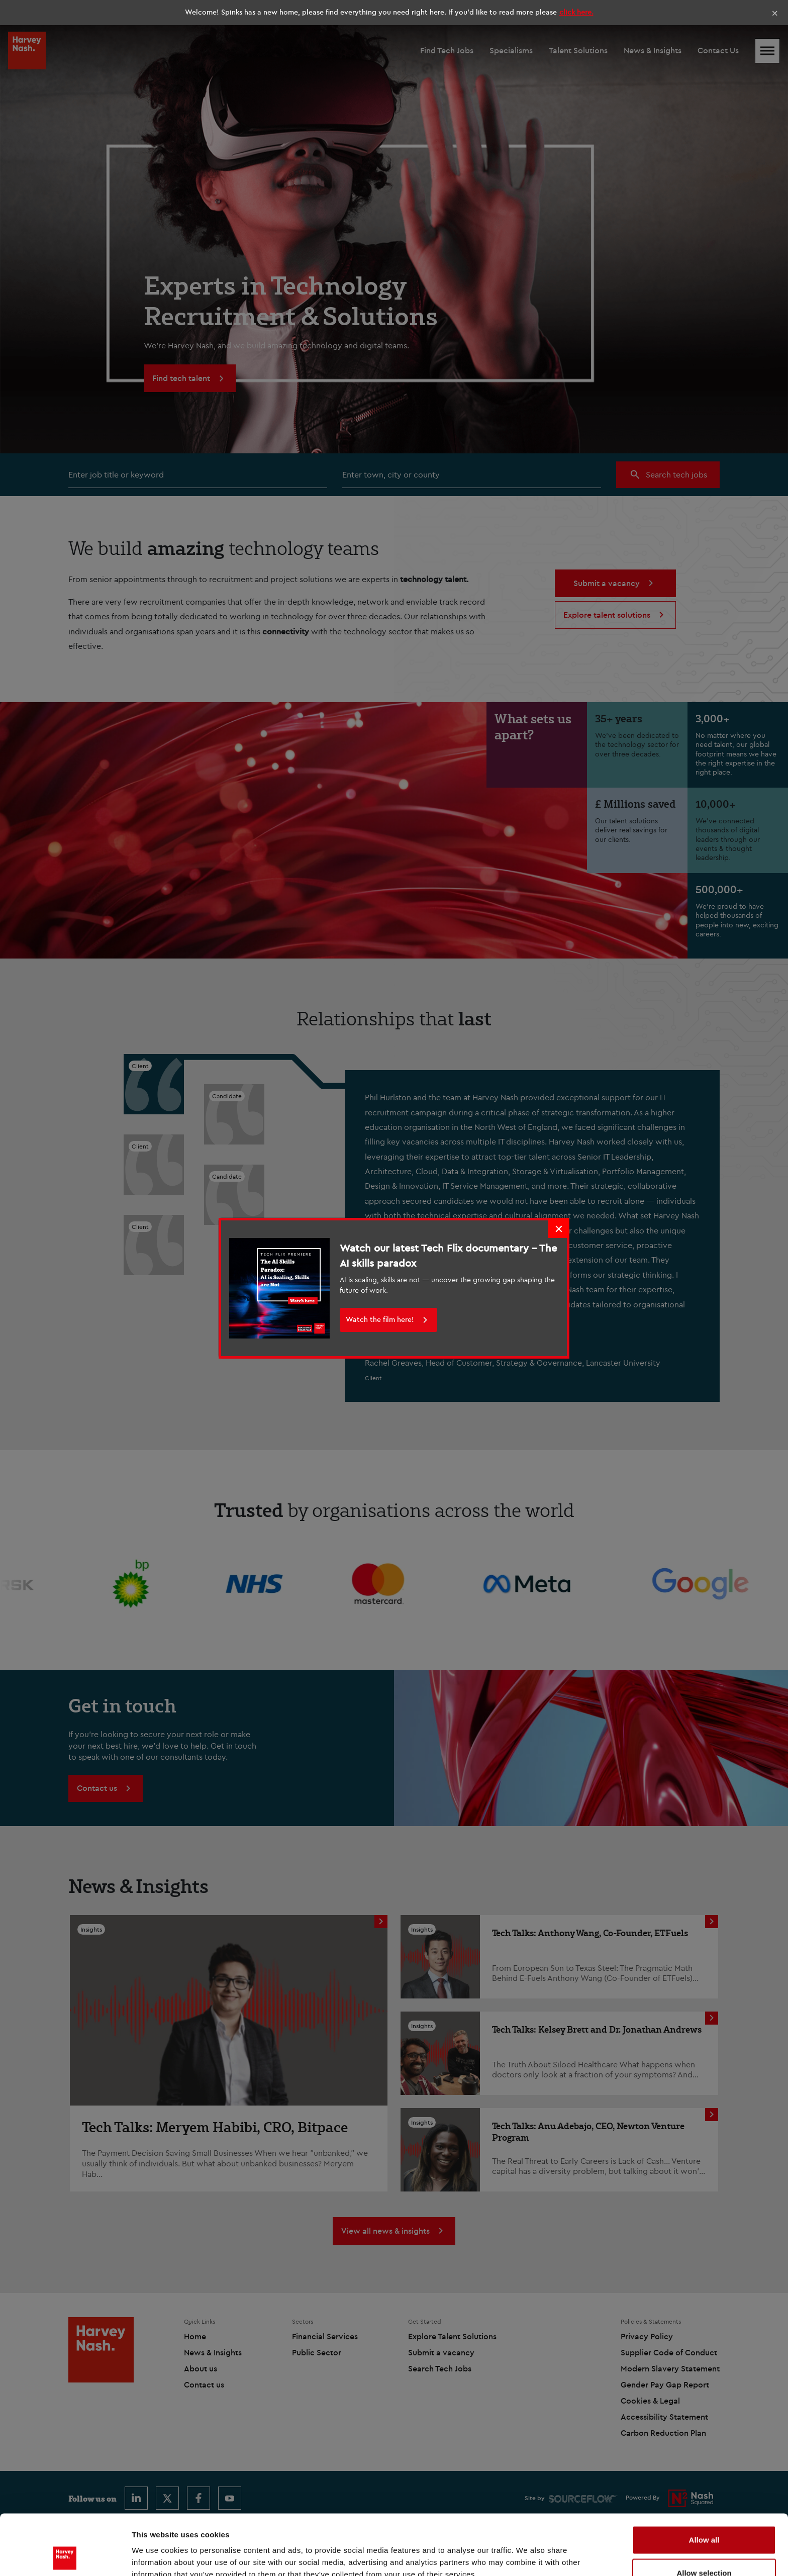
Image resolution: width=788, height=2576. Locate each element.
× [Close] (774, 13)
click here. (576, 12)
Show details (527, 2550)
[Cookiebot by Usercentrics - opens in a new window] (65, 2556)
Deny (704, 2549)
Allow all (704, 2483)
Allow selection (703, 2516)
